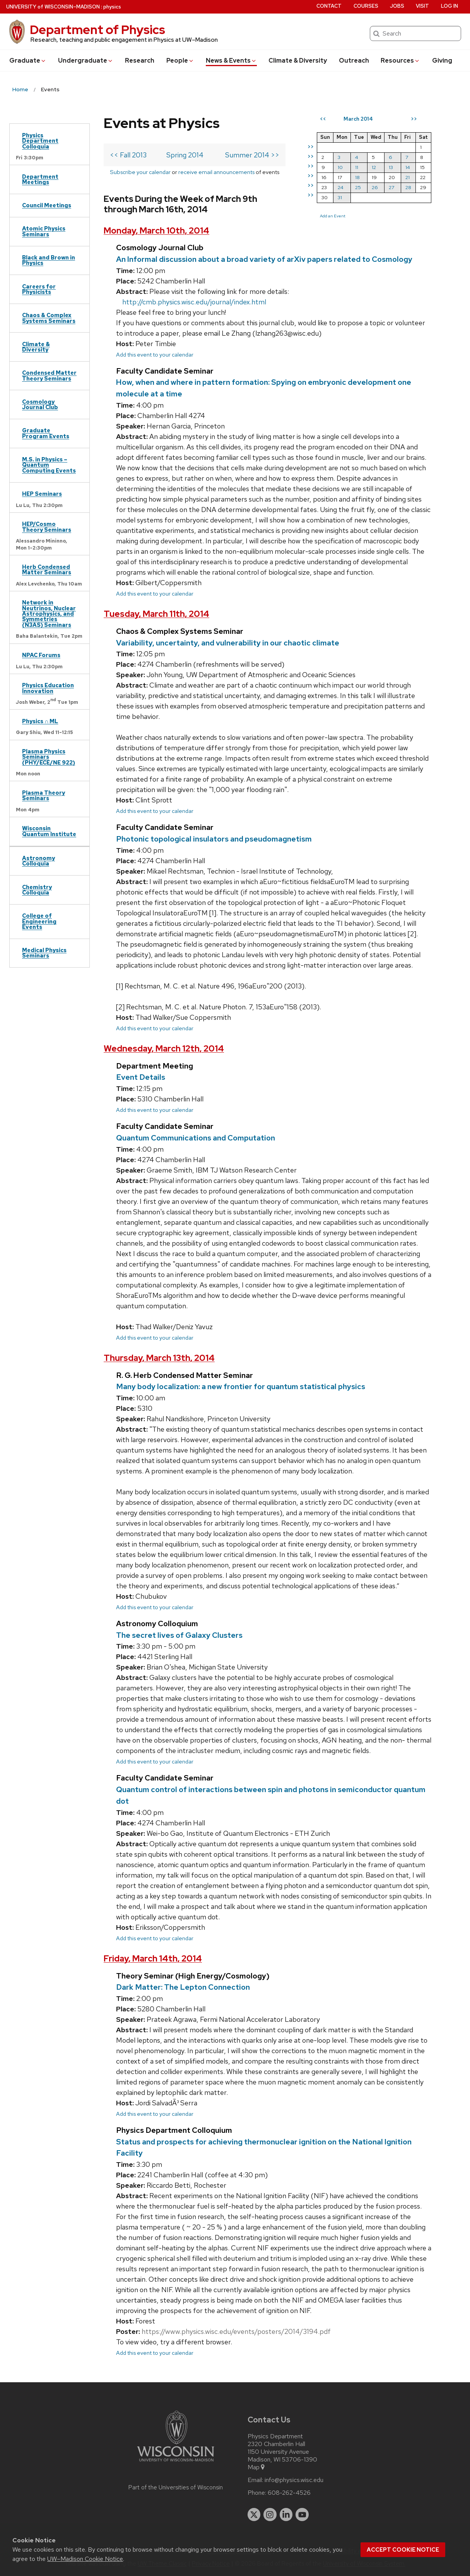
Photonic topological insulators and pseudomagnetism (214, 839)
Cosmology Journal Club (40, 404)
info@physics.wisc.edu (294, 2480)
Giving (442, 60)
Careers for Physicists (39, 289)
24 (341, 187)
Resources (400, 60)
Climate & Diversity (297, 60)
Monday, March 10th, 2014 (156, 230)
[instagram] (270, 2514)
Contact (329, 6)
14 (407, 167)
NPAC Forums (41, 655)
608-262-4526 (289, 2493)
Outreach (354, 60)
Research (139, 60)
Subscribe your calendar (140, 172)
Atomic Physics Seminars (43, 231)
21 (407, 177)
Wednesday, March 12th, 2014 (164, 1048)
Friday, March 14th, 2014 (153, 1958)
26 (375, 187)
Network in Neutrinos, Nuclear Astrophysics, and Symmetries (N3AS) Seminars (49, 613)
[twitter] (254, 2514)
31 (340, 197)
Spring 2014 (184, 154)
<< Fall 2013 (128, 154)
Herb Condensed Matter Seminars (46, 569)
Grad (27, 60)
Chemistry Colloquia (37, 889)
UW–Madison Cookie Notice (85, 2559)
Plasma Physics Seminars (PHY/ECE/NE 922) (48, 757)
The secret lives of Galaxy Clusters (179, 1635)
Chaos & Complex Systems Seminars (48, 317)
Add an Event (332, 216)
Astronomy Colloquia (38, 860)
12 (374, 167)
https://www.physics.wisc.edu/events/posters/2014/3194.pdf (236, 2331)
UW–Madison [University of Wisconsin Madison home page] (53, 6)
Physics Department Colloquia (40, 140)
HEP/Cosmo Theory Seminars (46, 526)
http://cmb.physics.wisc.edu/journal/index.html (194, 301)
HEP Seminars (42, 493)
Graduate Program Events (45, 433)
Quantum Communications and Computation (195, 1138)
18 (357, 177)
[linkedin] (286, 2514)
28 (408, 187)
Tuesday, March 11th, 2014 (156, 614)
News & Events (231, 60)
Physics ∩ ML (40, 721)
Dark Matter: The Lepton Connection (183, 1987)
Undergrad (85, 60)
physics (112, 6)
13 (391, 167)
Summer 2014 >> (252, 154)
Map (257, 2467)
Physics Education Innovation (48, 687)
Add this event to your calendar (154, 354)
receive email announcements (216, 172)
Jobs (397, 6)
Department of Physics (97, 29)
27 (391, 187)
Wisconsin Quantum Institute (49, 831)
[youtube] (302, 2514)
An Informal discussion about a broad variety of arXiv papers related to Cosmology (264, 259)
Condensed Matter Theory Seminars (49, 375)
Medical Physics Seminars (44, 952)
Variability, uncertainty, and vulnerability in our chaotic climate (227, 643)
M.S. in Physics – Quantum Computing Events (49, 465)
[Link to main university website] (175, 2463)
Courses (366, 6)
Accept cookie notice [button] (403, 2550)
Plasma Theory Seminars (43, 795)
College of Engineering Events (39, 921)
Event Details (140, 1077)
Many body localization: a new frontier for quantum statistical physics (240, 1386)
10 (340, 167)
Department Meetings (40, 179)
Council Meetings (46, 205)
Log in (449, 6)
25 (358, 187)
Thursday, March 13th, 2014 (159, 1358)
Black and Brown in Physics (48, 260)
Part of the (175, 2487)
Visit (422, 6)
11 (356, 167)
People (180, 60)
